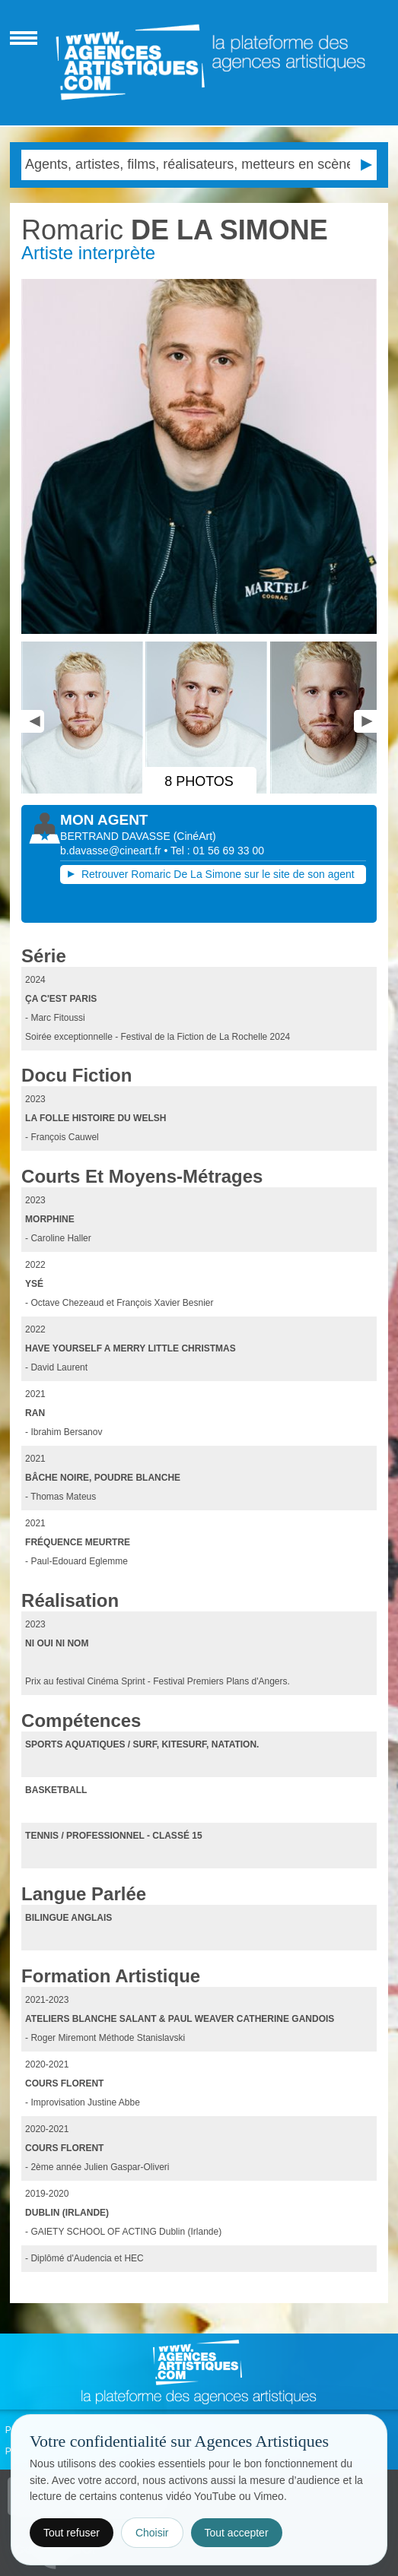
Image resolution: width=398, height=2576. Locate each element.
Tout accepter (237, 2533)
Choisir (152, 2533)
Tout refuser (71, 2533)
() (195, 836)
